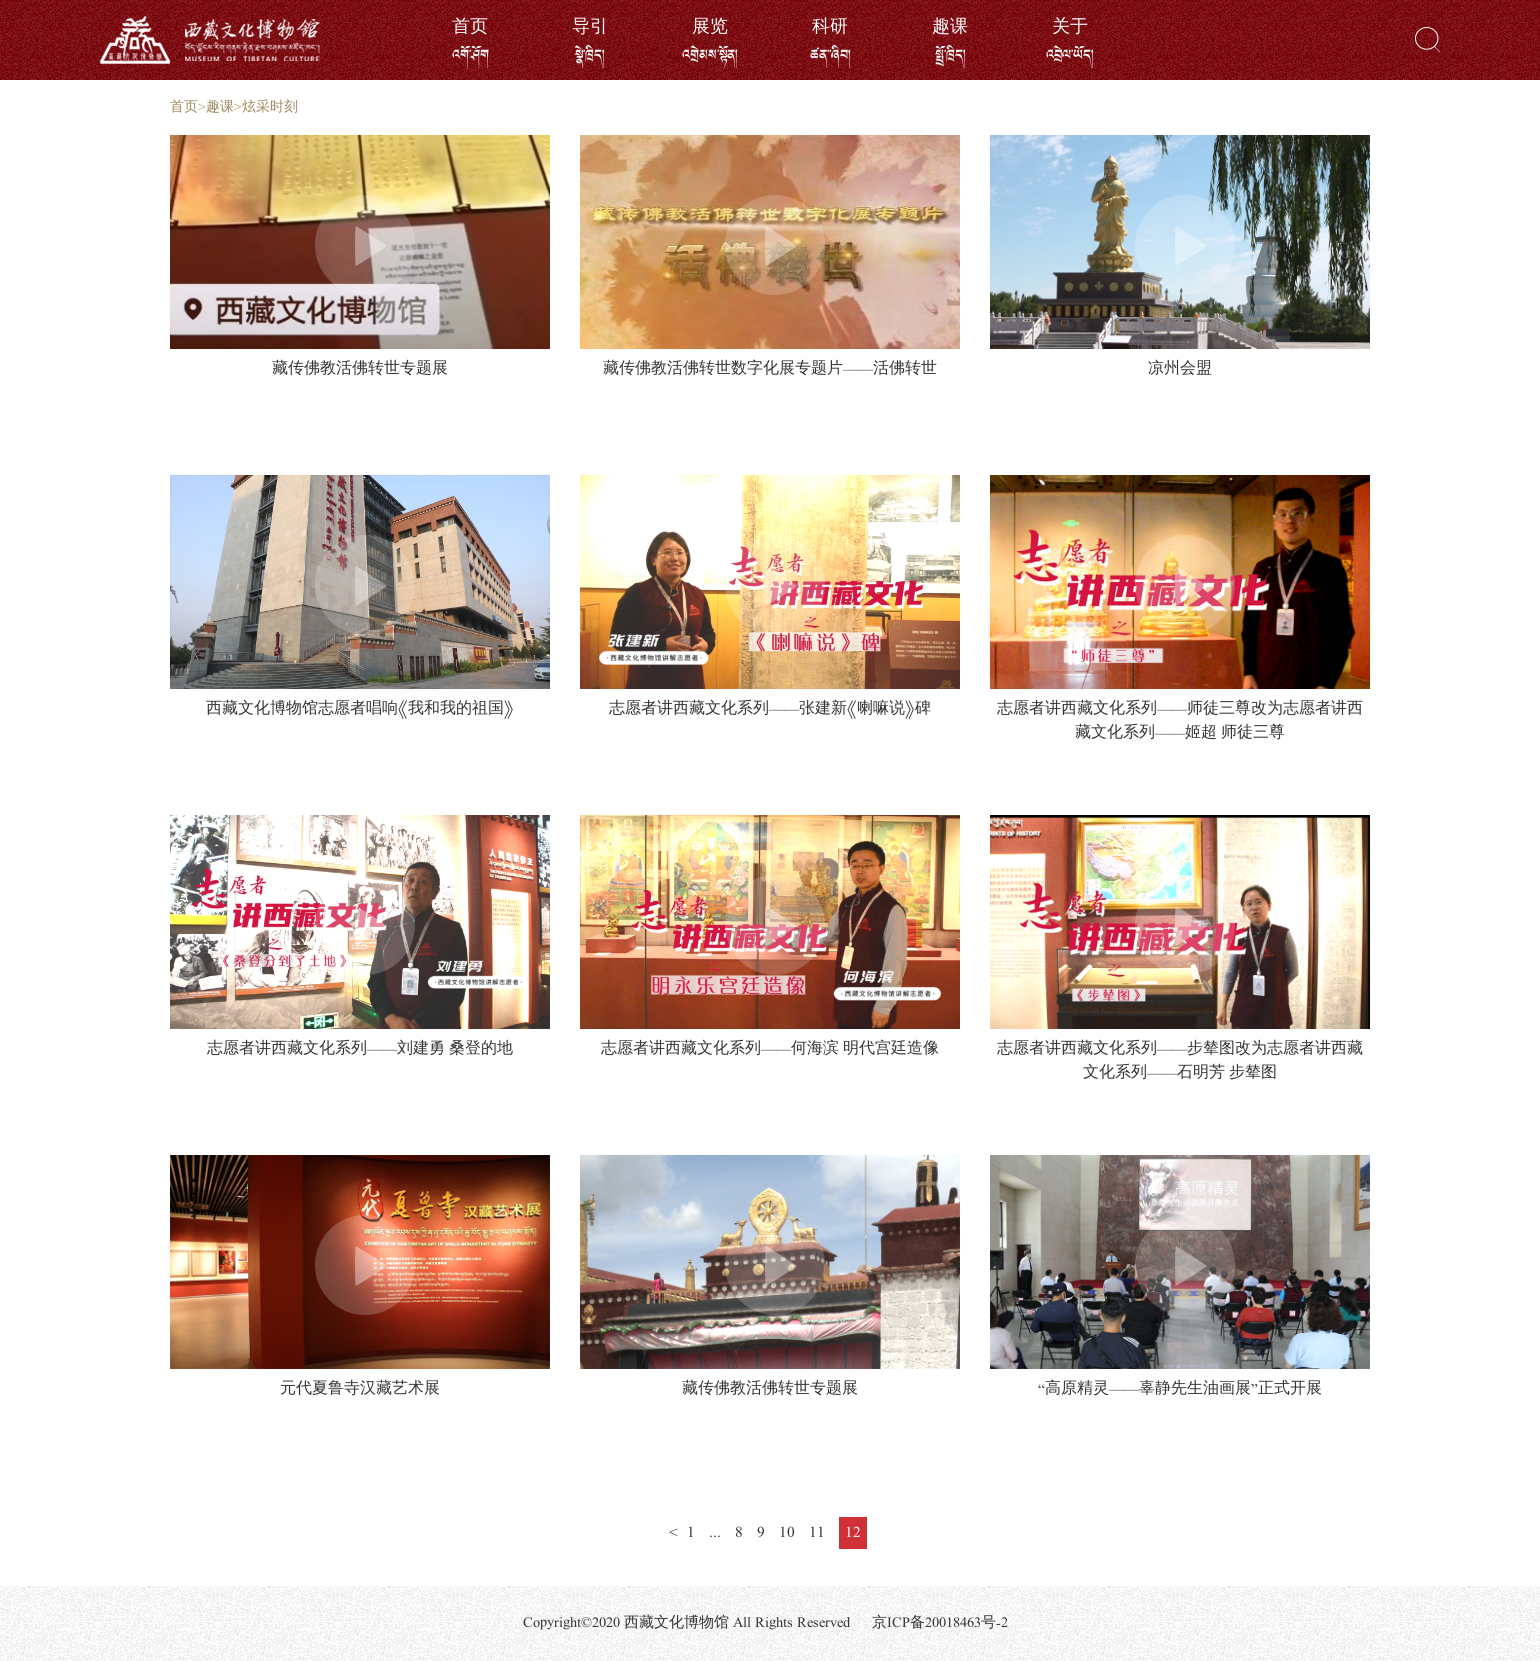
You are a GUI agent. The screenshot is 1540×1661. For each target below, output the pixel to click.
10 (787, 1533)
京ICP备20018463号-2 (940, 1623)
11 (817, 1533)
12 (853, 1533)
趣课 (220, 107)
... (715, 1533)
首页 (184, 107)
